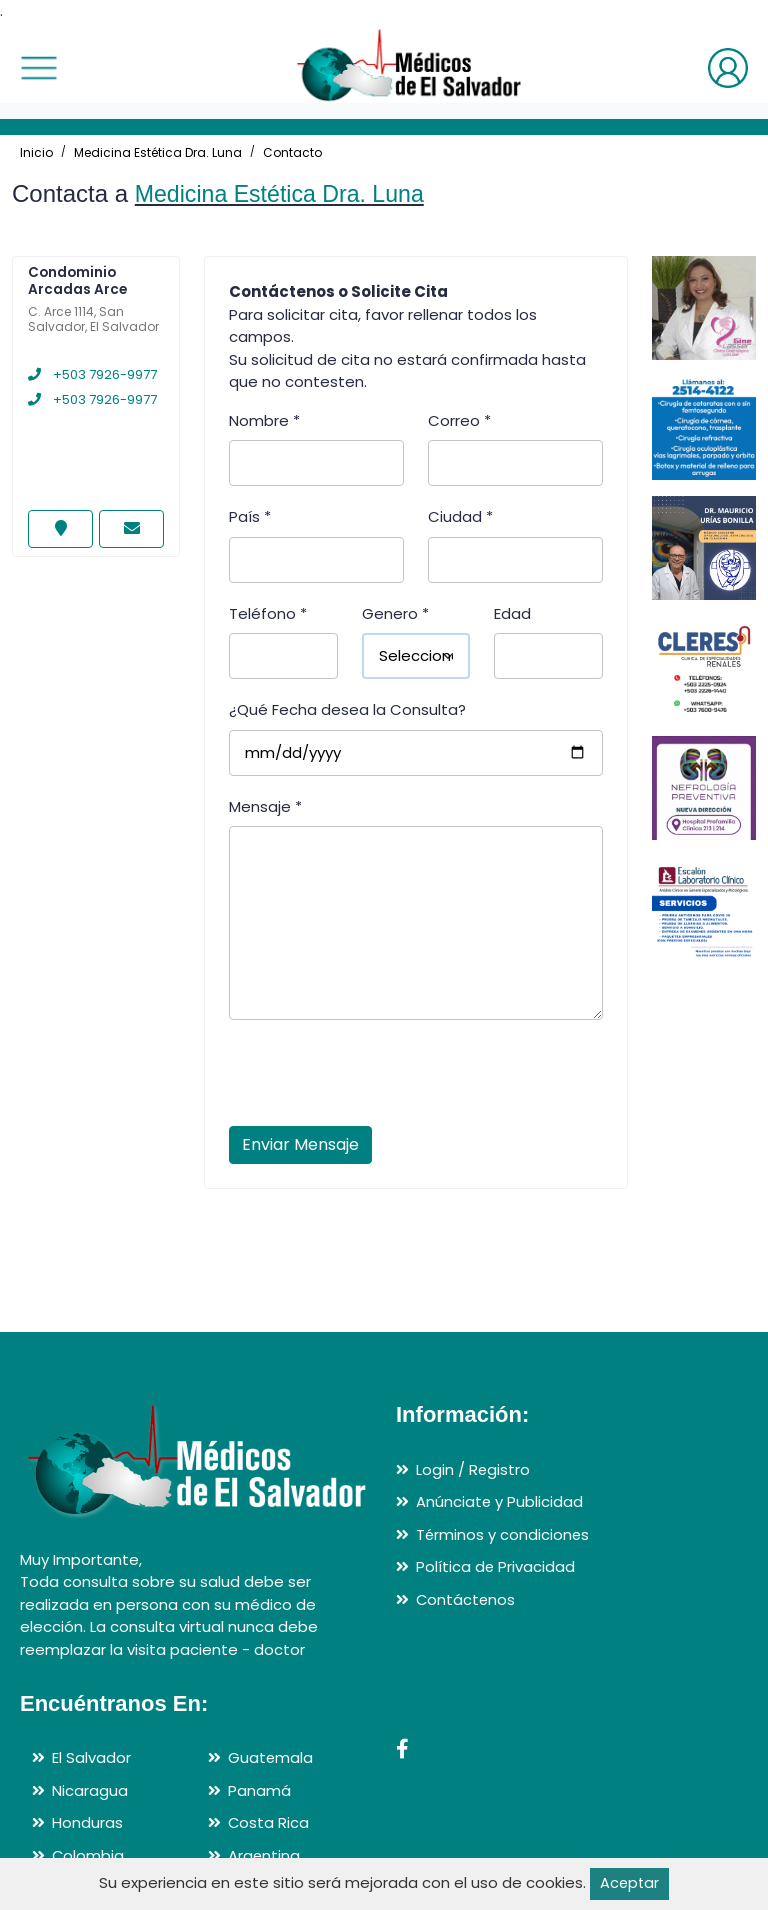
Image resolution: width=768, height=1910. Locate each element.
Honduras (87, 1822)
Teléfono (268, 613)
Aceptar (629, 1883)
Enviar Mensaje (300, 1144)
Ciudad (460, 516)
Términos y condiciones (503, 1534)
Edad (512, 613)
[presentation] (381, 1079)
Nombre (264, 420)
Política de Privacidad (496, 1566)
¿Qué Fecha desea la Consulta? (347, 709)
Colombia (88, 1855)
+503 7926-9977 (92, 374)
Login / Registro (473, 1469)
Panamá (259, 1790)
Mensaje (265, 806)
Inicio (36, 152)
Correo (459, 420)
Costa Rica (269, 1822)
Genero (395, 613)
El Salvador (91, 1757)
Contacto (292, 152)
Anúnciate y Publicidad (500, 1501)
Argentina (264, 1855)
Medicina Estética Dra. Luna (158, 152)
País (250, 516)
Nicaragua (90, 1790)
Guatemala (271, 1757)
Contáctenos (466, 1599)
